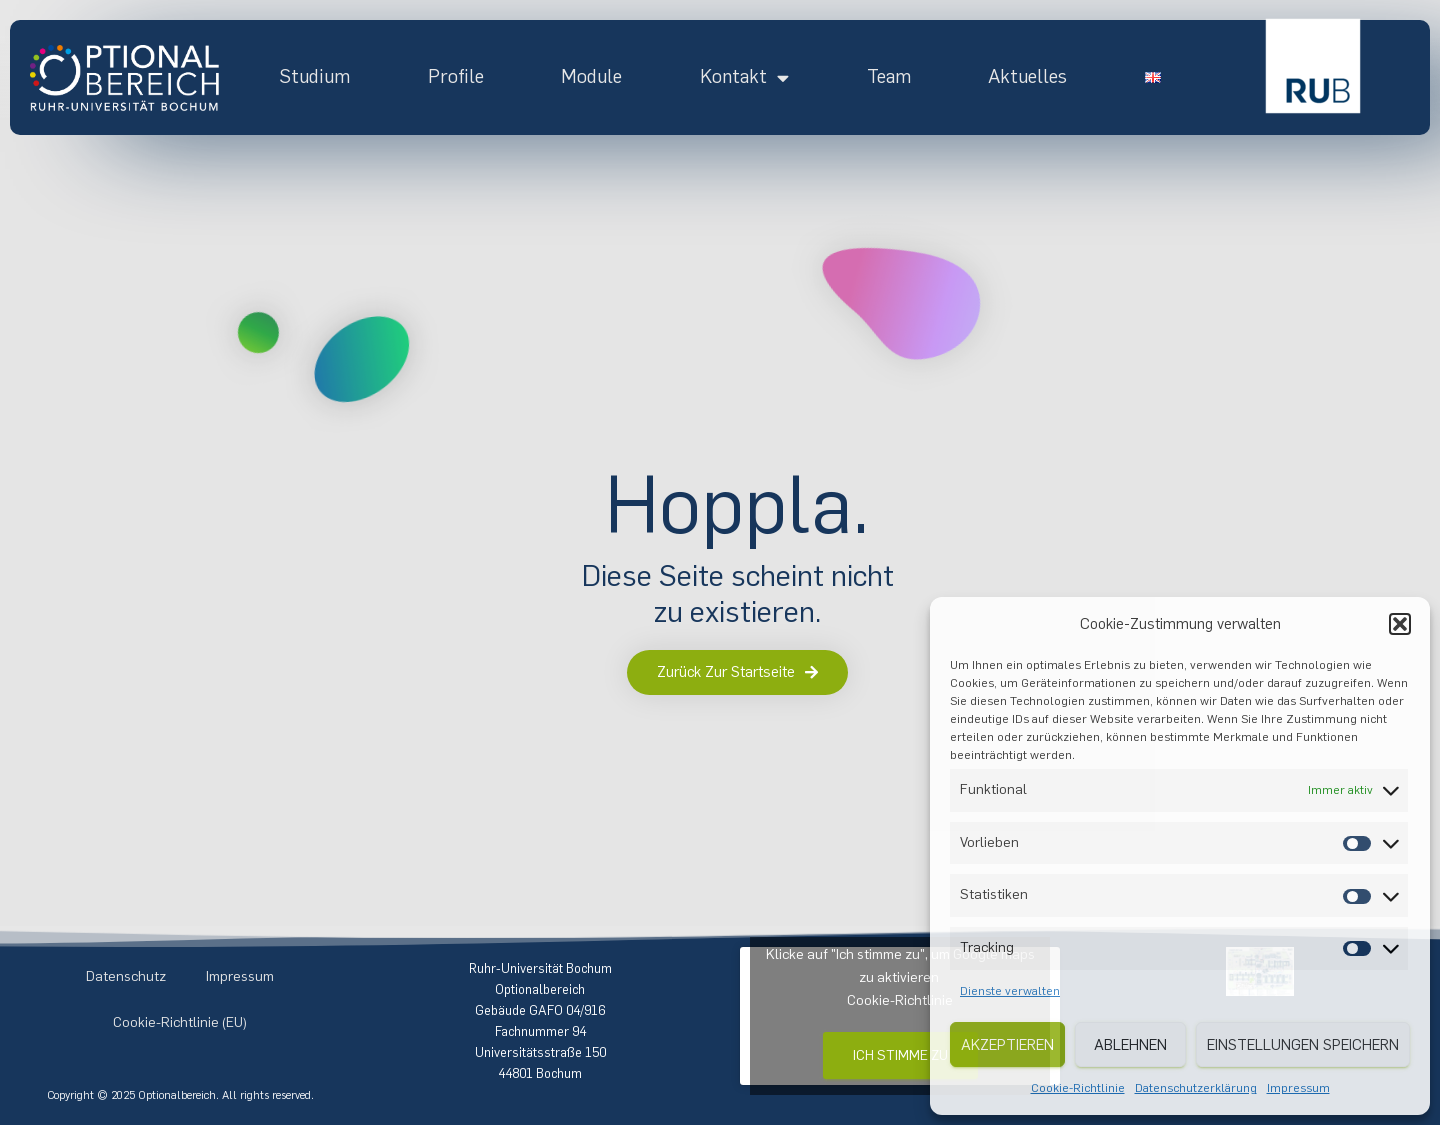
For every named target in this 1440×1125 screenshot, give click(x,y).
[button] (1400, 624)
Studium (314, 76)
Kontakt (744, 77)
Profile (456, 76)
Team (889, 76)
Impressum (1298, 1088)
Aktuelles (1027, 76)
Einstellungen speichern (1303, 1045)
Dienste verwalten (1010, 991)
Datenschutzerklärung (1196, 1088)
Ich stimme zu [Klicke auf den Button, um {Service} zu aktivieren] (900, 1055)
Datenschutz (126, 976)
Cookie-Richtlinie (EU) (180, 1022)
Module (591, 76)
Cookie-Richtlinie (1078, 1088)
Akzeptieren (1007, 1045)
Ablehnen (1130, 1045)
